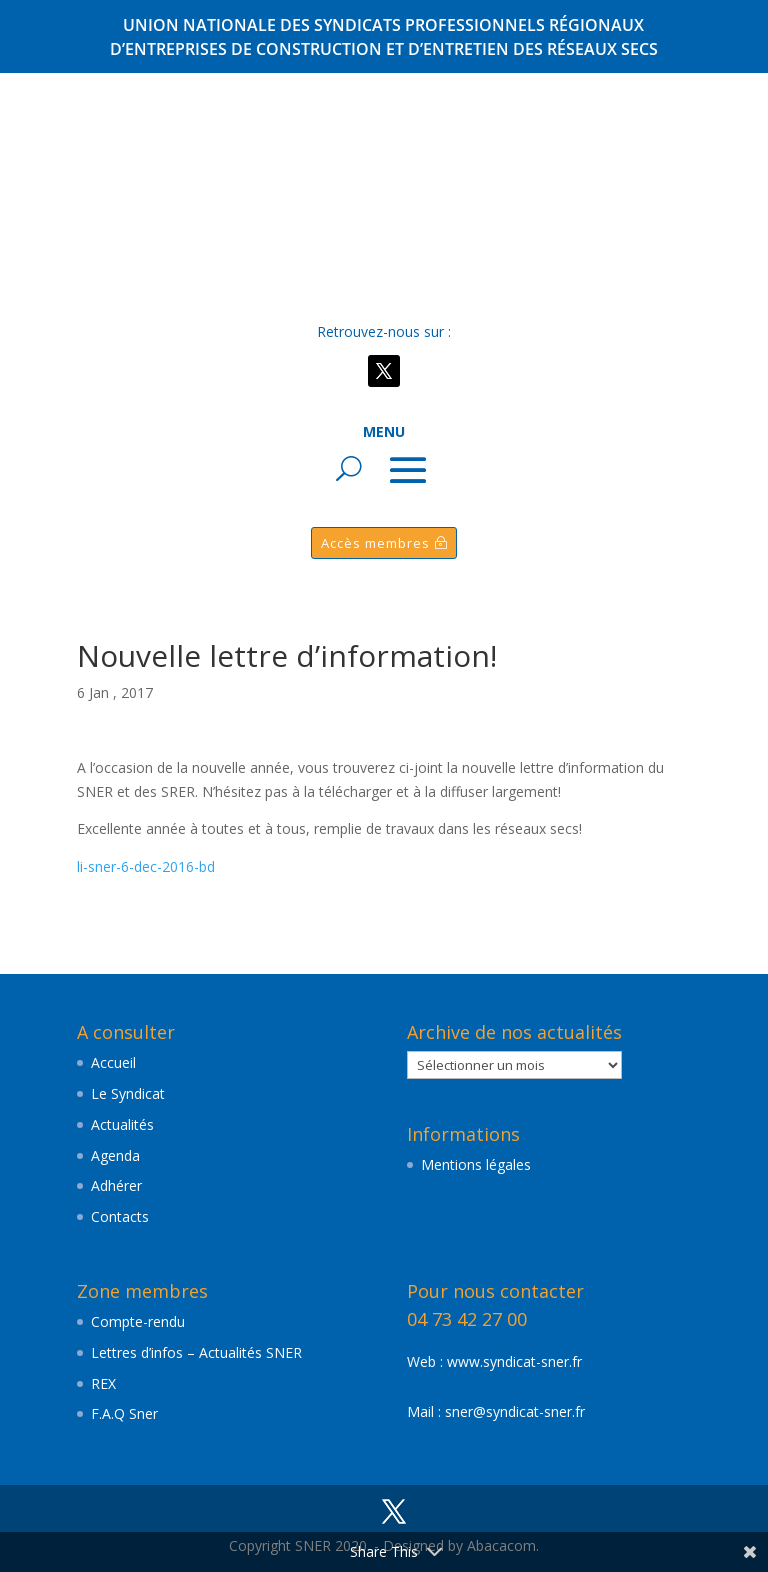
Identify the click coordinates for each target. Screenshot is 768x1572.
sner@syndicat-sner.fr (515, 1411)
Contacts (120, 1216)
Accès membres (375, 543)
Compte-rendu (138, 1321)
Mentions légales (476, 1164)
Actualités (122, 1124)
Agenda (115, 1155)
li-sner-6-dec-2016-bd (146, 866)
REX (103, 1383)
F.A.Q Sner (124, 1413)
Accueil (113, 1062)
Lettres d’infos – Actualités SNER (196, 1352)
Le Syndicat (128, 1093)
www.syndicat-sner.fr (514, 1361)
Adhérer (116, 1185)
